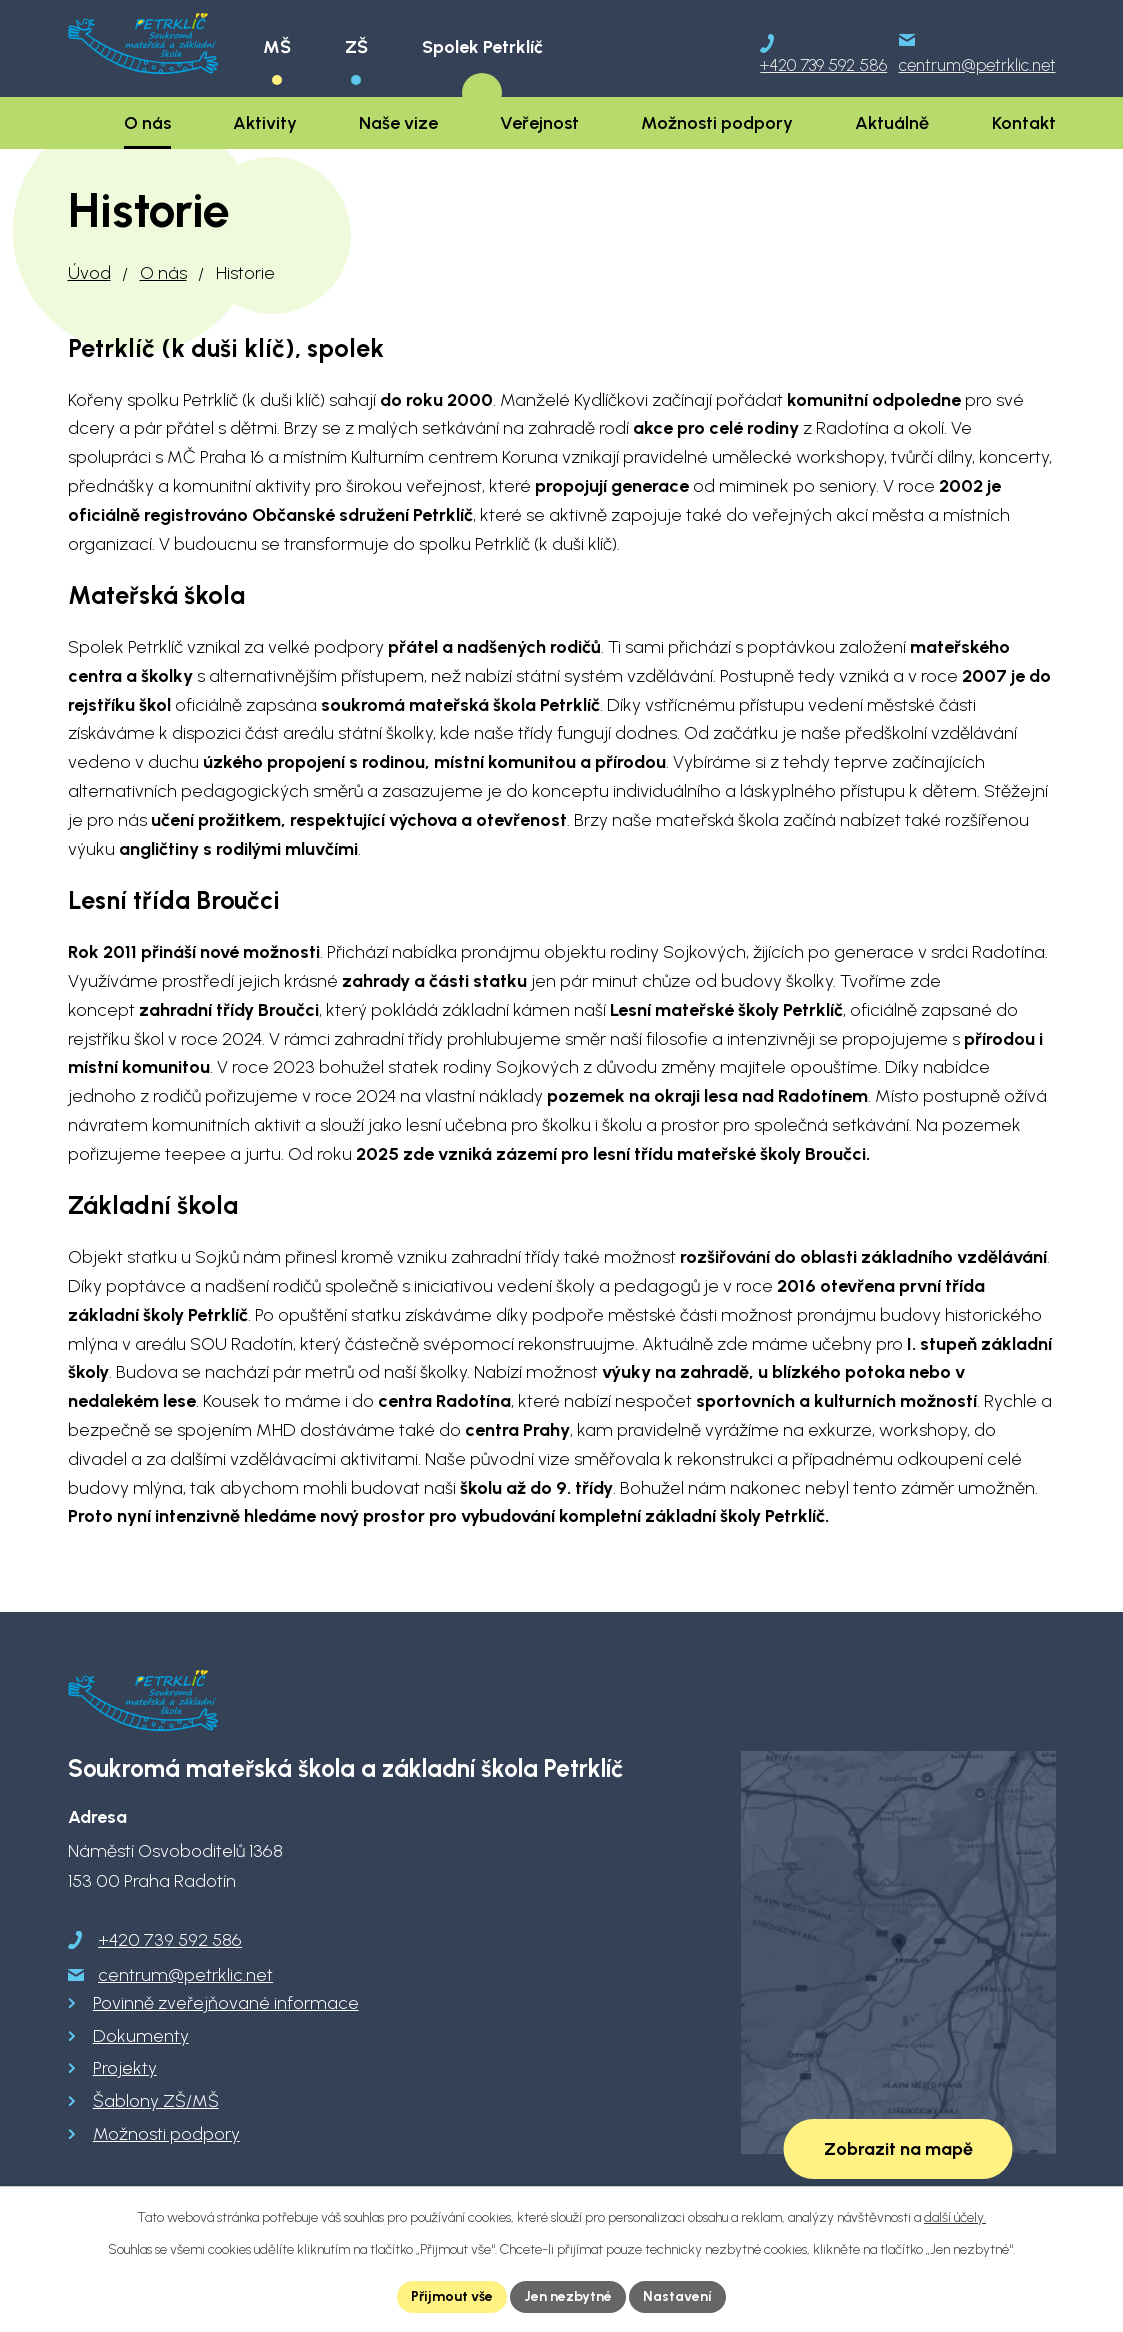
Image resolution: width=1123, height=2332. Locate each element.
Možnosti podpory (166, 2134)
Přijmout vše (452, 2296)
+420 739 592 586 (170, 1940)
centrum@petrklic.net (185, 1975)
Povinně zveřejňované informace (226, 2003)
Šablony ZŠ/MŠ (156, 2101)
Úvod (89, 273)
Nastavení (677, 2296)
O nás (163, 273)
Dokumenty (141, 2036)
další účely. (955, 2217)
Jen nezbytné (568, 2296)
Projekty (125, 2068)
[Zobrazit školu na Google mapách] (898, 1952)
